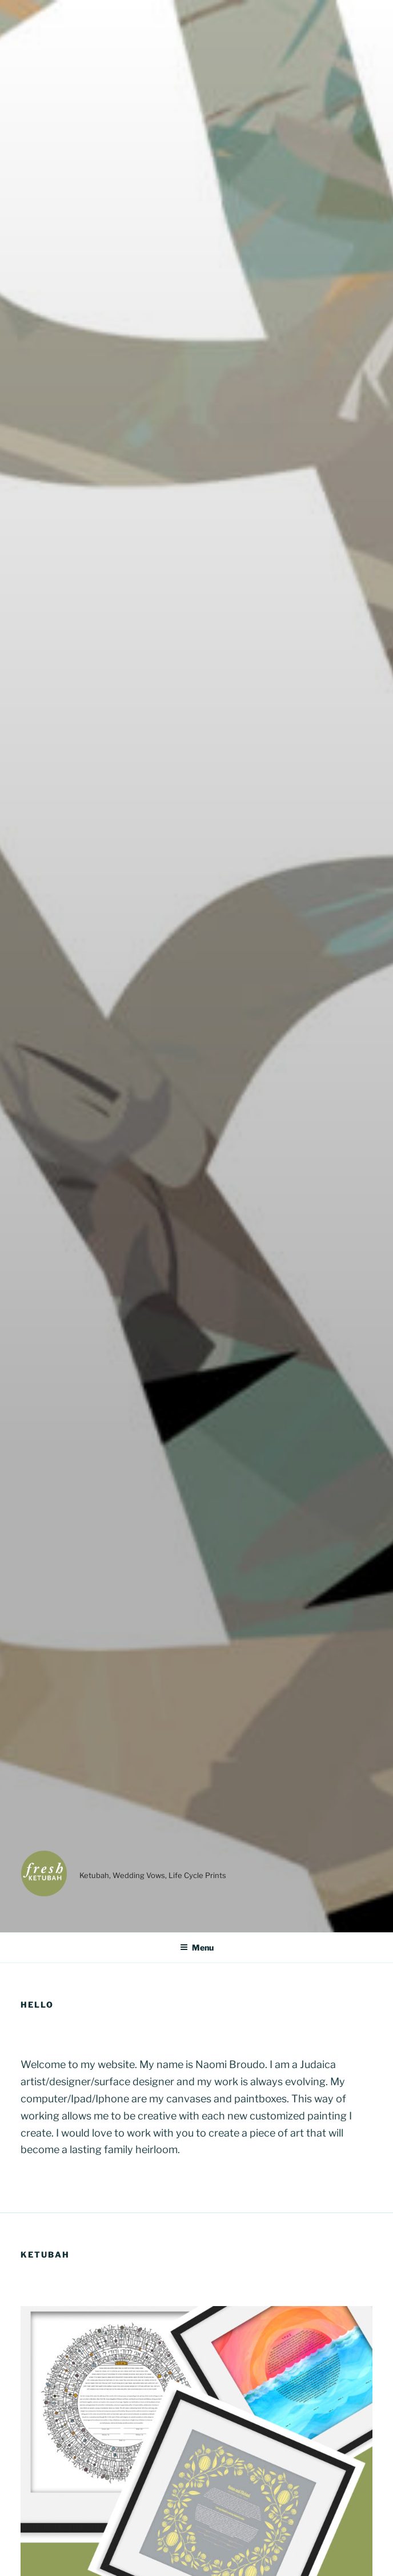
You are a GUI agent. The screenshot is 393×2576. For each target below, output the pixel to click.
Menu (197, 1947)
